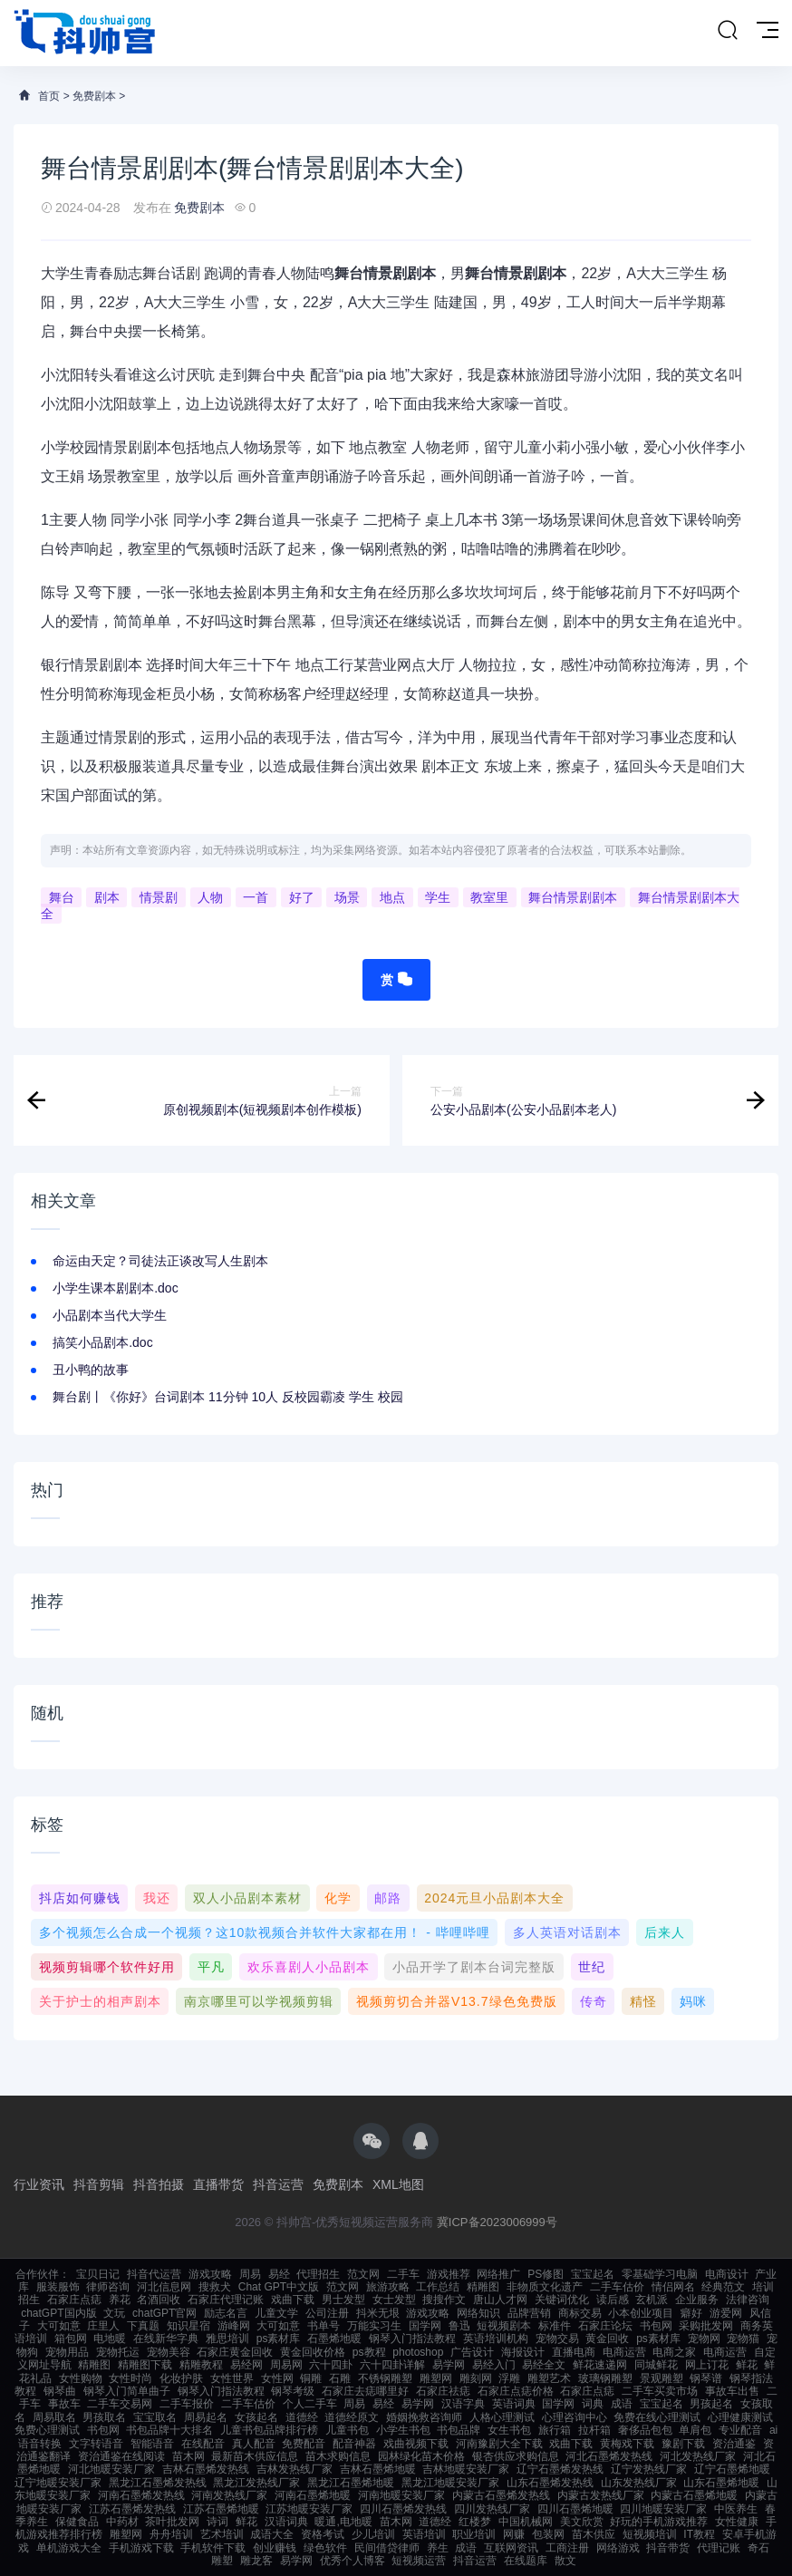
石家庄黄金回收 (235, 2352)
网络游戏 (618, 2548)
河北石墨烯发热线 (608, 2456)
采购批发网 (706, 2325)
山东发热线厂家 (639, 2482)
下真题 (143, 2325)
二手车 (403, 2274)
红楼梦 (475, 2521)
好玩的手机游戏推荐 (659, 2521)
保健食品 (77, 2521)
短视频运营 (418, 2560)
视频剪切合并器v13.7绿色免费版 (456, 2001)
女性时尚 (130, 2378)
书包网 (656, 2325)
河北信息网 (164, 2287)
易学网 (448, 2364)
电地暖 (109, 2338)
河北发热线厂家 (698, 2456)
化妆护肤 (181, 2378)
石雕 (340, 2378)
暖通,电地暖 (343, 2521)
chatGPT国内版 (58, 2313)
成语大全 (272, 2534)
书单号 (323, 2325)
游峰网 (233, 2325)
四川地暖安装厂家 (663, 2509)
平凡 (211, 1967)
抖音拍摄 (158, 2184)
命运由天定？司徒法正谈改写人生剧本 (160, 1261)
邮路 (387, 1898)
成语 (622, 2403)
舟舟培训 (171, 2534)
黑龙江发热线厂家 (256, 2482)
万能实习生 (374, 2325)
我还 (156, 1898)
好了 (301, 897)
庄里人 (103, 2325)
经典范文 (723, 2287)
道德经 (301, 2417)
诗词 (217, 2521)
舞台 (61, 897)
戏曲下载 (292, 2299)
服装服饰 (58, 2287)
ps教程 (369, 2352)
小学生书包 (403, 2430)
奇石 (758, 2548)
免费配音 (303, 2443)
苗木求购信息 (338, 2456)
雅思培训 (227, 2338)
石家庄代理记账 (226, 2299)
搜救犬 (214, 2287)
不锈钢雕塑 (385, 2378)
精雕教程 (201, 2364)
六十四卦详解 (392, 2364)
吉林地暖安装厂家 (465, 2469)
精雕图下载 (145, 2364)
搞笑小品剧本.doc (102, 1342)
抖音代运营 (154, 2274)
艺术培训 (222, 2534)
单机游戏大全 (68, 2548)
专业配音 (740, 2430)
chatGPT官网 (164, 2313)
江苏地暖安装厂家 (309, 2509)
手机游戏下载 (141, 2548)
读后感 (612, 2299)
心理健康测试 (740, 2417)
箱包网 (70, 2338)
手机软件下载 (213, 2548)
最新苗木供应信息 (254, 2456)
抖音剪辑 (98, 2184)
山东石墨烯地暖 (721, 2482)
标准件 (554, 2325)
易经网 (246, 2364)
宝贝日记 (98, 2274)
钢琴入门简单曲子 (126, 2391)
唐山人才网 (500, 2299)
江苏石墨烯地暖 (221, 2509)
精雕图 (483, 2287)
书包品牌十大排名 (169, 2430)
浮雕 (509, 2378)
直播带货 (218, 2184)
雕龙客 (256, 2560)
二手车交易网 (119, 2403)
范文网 (363, 2274)
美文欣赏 (582, 2521)
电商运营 (624, 2352)
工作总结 (437, 2287)
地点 (392, 897)
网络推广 (498, 2274)
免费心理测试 (47, 2430)
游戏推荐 (448, 2274)
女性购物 (80, 2378)
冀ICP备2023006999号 (497, 2222)
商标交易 (580, 2313)
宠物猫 (743, 2338)
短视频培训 (650, 2534)
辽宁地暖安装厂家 (57, 2482)
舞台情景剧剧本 (572, 897)
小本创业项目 (640, 2313)
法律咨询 (747, 2299)
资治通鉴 (734, 2443)
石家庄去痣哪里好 (365, 2391)
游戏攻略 (210, 2274)
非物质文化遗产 (545, 2287)
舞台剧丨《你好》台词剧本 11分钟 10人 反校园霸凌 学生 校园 (228, 1397)
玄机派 (651, 2299)
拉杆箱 (594, 2430)
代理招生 (318, 2274)
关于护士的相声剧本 (100, 2001)
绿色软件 (325, 2548)
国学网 (425, 2325)
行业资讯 (39, 2184)
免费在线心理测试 (656, 2417)
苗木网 (188, 2456)
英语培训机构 (495, 2338)
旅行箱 (554, 2430)
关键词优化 (562, 2299)
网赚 (514, 2534)
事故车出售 (732, 2391)
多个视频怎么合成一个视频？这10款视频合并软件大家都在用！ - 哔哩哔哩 (264, 1932)
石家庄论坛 (605, 2325)
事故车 (64, 2403)
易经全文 (543, 2364)
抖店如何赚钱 (80, 1898)
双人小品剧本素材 (247, 1898)
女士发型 (394, 2299)
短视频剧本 (504, 2325)
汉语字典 (463, 2403)
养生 (438, 2548)
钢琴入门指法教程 (412, 2338)
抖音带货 (668, 2548)
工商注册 (567, 2548)
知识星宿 (188, 2325)
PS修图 (545, 2274)
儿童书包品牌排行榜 (269, 2430)
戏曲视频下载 (416, 2443)
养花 (119, 2299)
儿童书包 (347, 2430)
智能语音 (152, 2443)
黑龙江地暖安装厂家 (450, 2482)
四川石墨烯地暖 (575, 2509)
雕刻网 (475, 2378)
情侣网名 (673, 2287)
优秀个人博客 (352, 2560)
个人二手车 (310, 2403)
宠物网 (704, 2338)
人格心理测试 (502, 2417)
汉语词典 (286, 2521)
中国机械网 (525, 2521)
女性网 (277, 2378)
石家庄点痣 (74, 2299)
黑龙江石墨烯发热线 (158, 2482)
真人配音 (253, 2443)
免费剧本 (94, 96)
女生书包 (509, 2430)
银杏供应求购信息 (515, 2456)
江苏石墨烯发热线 (132, 2509)
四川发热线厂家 (492, 2509)
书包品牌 (458, 2430)
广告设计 (472, 2352)
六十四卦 (331, 2364)
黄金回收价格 (312, 2352)
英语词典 (514, 2403)
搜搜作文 (444, 2299)
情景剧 (159, 897)
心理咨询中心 (574, 2417)
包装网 (548, 2534)
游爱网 (726, 2313)
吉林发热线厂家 (294, 2469)
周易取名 (54, 2417)
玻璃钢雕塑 (605, 2378)
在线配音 (203, 2443)
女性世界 (232, 2378)
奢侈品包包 (645, 2430)
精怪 (643, 2001)
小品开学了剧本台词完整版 (473, 1967)
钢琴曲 (59, 2391)
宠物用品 (67, 2352)
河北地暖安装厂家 (111, 2469)
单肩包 (695, 2430)
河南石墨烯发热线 (141, 2495)
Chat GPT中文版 (278, 2287)
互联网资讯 (511, 2548)
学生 (437, 897)
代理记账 (718, 2548)
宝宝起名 (592, 2274)
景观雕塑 (661, 2378)
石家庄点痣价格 (516, 2391)
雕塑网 (436, 2378)
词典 (593, 2403)
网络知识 (478, 2313)
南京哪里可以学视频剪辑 (258, 2001)
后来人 (664, 1932)
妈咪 (693, 2001)
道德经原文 (351, 2417)
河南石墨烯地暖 (313, 2495)
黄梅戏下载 (627, 2443)
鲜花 (747, 2364)
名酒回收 (158, 2299)
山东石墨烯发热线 (550, 2482)
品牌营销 (529, 2313)
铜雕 (311, 2378)
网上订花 (707, 2364)
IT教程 (699, 2534)
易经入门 (494, 2364)
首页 (49, 96)
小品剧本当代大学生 (110, 1315)
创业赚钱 (274, 2548)
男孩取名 (104, 2417)
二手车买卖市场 (660, 2391)
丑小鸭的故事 (91, 1369)
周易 (250, 2274)
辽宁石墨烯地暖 (732, 2469)
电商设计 (727, 2274)
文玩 (114, 2313)
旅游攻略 (388, 2287)
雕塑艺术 (549, 2378)
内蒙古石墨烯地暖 (694, 2495)
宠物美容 (168, 2352)
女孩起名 (256, 2417)
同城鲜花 (656, 2364)
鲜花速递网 (600, 2364)
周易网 (286, 2364)
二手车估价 (617, 2287)
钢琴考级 (292, 2391)
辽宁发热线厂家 (649, 2469)
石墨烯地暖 (334, 2338)
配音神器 (354, 2443)
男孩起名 (711, 2403)
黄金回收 (607, 2338)
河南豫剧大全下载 (499, 2443)
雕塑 (222, 2560)
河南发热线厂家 (229, 2495)
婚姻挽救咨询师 (424, 2417)
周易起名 (205, 2417)
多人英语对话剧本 (567, 1932)
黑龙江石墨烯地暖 (350, 2482)
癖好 (691, 2313)
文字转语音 (96, 2443)
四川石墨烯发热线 (403, 2509)
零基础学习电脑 (660, 2274)
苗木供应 (593, 2534)
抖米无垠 (378, 2313)
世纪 (591, 1967)
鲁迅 (459, 2325)
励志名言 (225, 2313)
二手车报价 (186, 2403)
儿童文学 (276, 2313)
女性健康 (736, 2521)
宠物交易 (557, 2338)
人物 (210, 897)
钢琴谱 (706, 2378)
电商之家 (674, 2352)
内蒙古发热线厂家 (600, 2495)
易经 (279, 2274)
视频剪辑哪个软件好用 (107, 1967)
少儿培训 (373, 2534)
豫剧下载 (683, 2443)
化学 (338, 1898)
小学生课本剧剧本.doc (115, 1288)
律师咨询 (108, 2287)
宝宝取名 (155, 2417)
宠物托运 (118, 2352)
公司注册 (327, 2313)
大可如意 (59, 2325)
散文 (565, 2560)
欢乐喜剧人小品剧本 (308, 1967)
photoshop (417, 2352)
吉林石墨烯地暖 (378, 2469)
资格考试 (322, 2534)
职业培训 (474, 2534)
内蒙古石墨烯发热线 (501, 2495)
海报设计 (523, 2352)
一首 (255, 897)
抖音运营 (278, 2184)
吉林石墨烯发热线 (205, 2469)
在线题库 (525, 2560)
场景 (347, 897)
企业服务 (697, 2299)
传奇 (593, 2001)
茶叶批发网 (172, 2521)
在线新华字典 (165, 2338)
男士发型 (343, 2299)
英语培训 (424, 2534)
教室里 (489, 897)
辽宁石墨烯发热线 (560, 2469)
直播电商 (573, 2352)
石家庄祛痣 (443, 2391)
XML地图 (398, 2184)
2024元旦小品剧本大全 (494, 1898)
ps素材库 (278, 2338)
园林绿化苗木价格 (421, 2456)
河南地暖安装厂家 (401, 2495)
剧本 (107, 897)
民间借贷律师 (387, 2548)
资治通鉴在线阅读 (121, 2456)
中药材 (122, 2521)
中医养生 (736, 2509)
